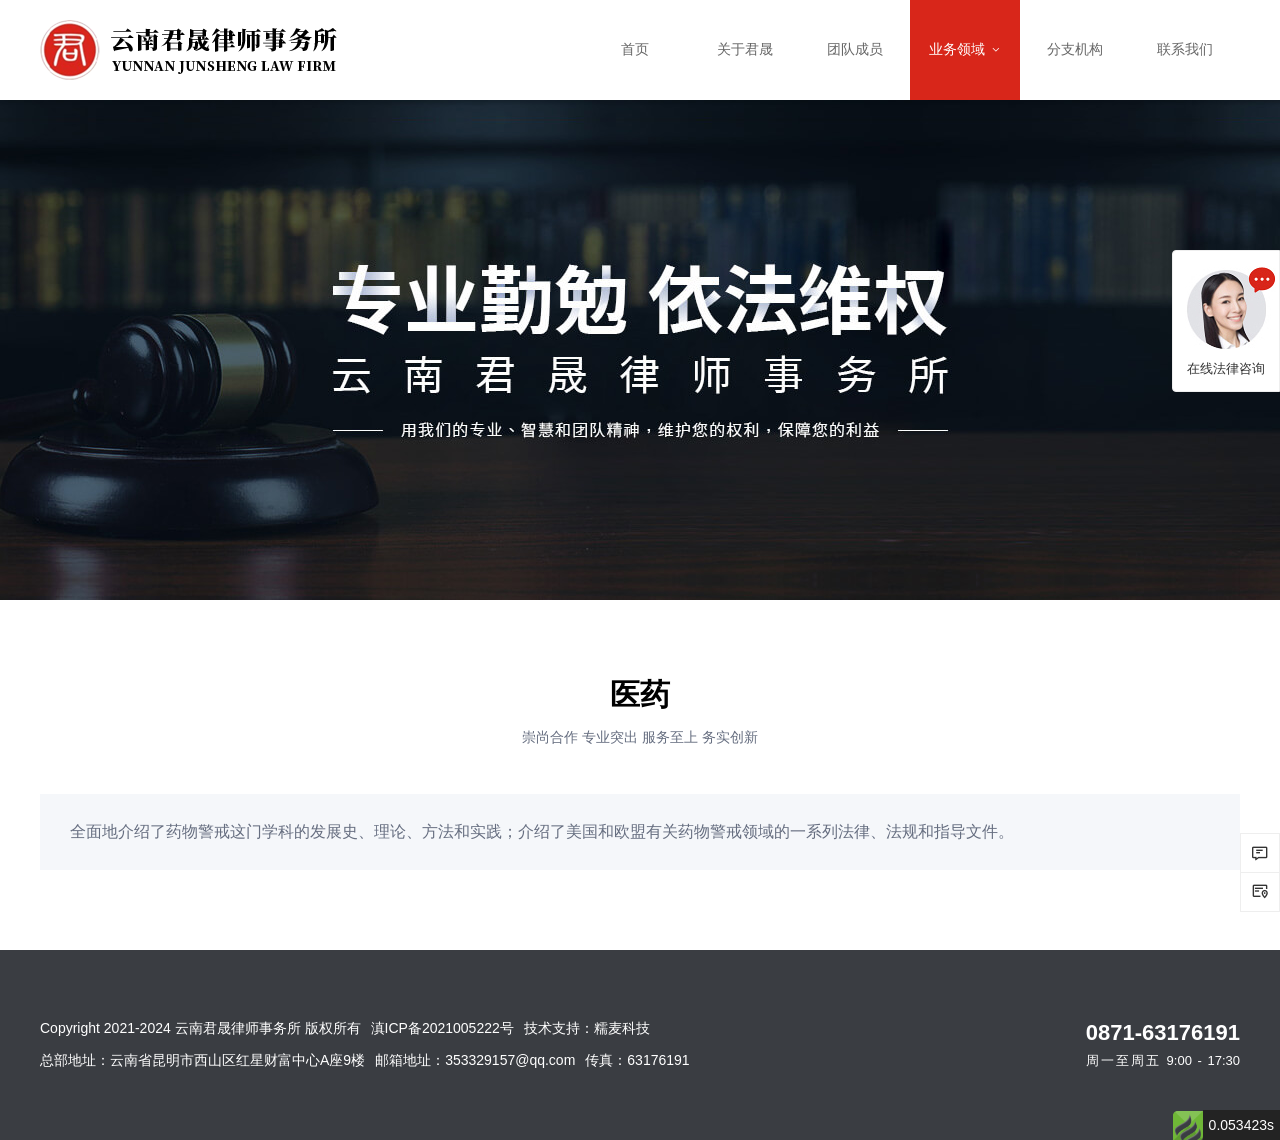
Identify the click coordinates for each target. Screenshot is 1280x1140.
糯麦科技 (622, 1028)
